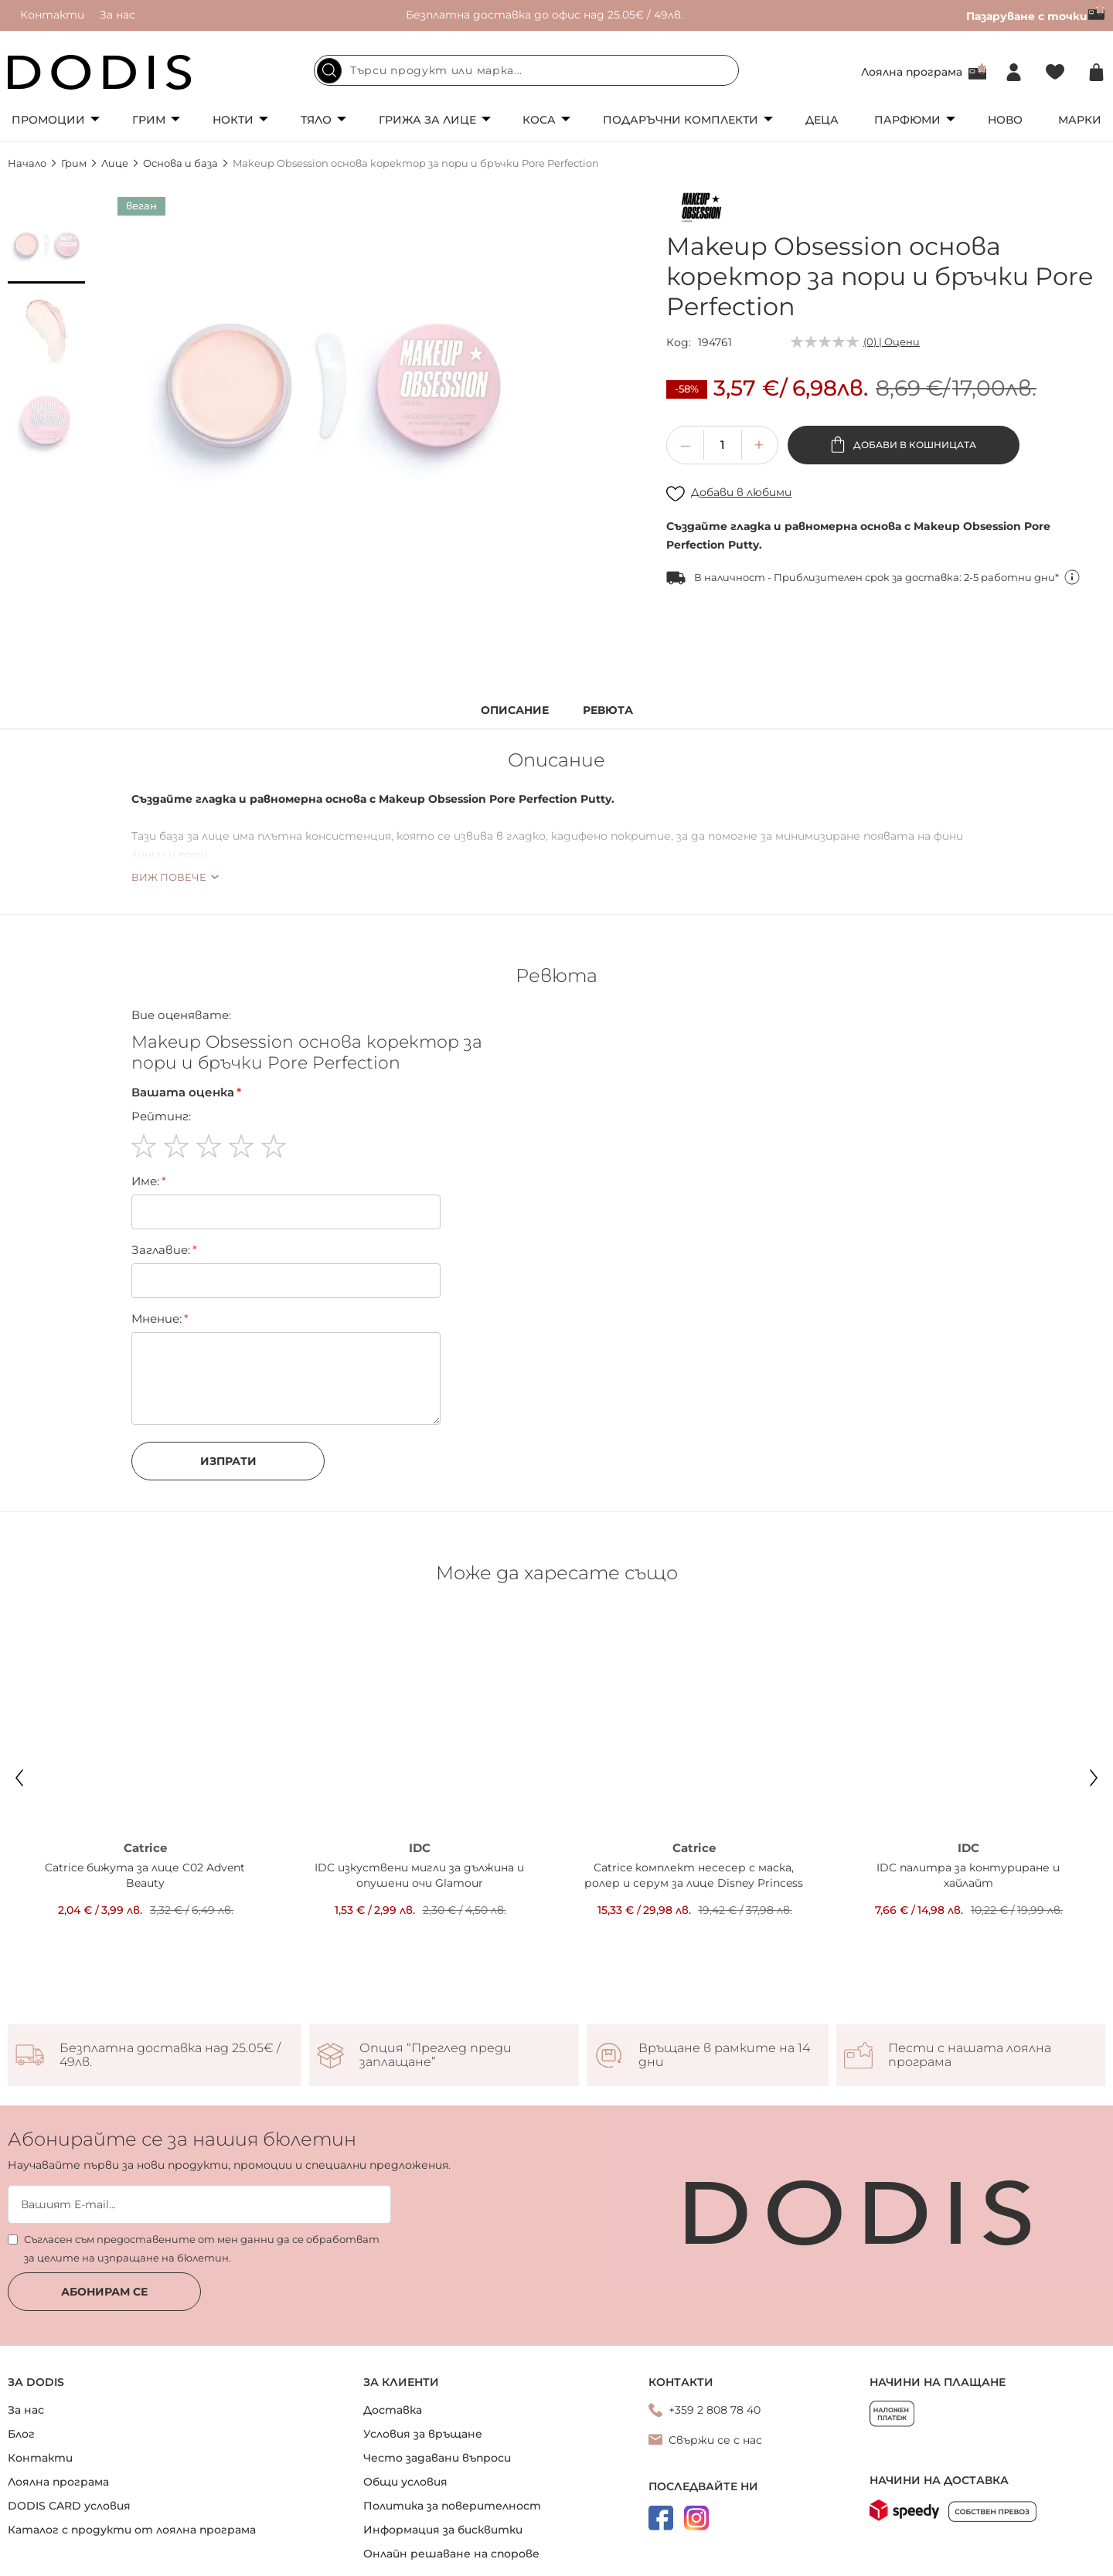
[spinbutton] (722, 445)
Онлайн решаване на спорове (451, 2484)
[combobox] (526, 70)
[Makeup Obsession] (701, 210)
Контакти (52, 15)
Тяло (316, 120)
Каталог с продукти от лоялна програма (132, 2460)
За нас (117, 15)
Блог (21, 2364)
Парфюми (907, 120)
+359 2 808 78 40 (715, 2340)
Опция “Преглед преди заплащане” (435, 1986)
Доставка (392, 2340)
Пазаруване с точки (1035, 16)
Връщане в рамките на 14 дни (724, 1986)
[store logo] (100, 72)
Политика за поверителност (452, 2436)
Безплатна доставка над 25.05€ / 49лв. (170, 1986)
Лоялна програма (911, 72)
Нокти (233, 120)
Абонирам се (104, 2222)
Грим (148, 120)
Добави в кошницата (913, 444)
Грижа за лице (427, 120)
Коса (539, 120)
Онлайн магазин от (556, 2559)
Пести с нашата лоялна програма (969, 1986)
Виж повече (168, 877)
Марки (1079, 120)
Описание (515, 710)
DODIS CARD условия (69, 2436)
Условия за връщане (422, 2364)
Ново (1005, 120)
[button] (46, 245)
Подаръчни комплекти (680, 120)
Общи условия (405, 2412)
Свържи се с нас (715, 2370)
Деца (822, 120)
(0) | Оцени (891, 341)
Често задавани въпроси (437, 2388)
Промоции (48, 120)
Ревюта (608, 710)
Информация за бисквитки (442, 2460)
